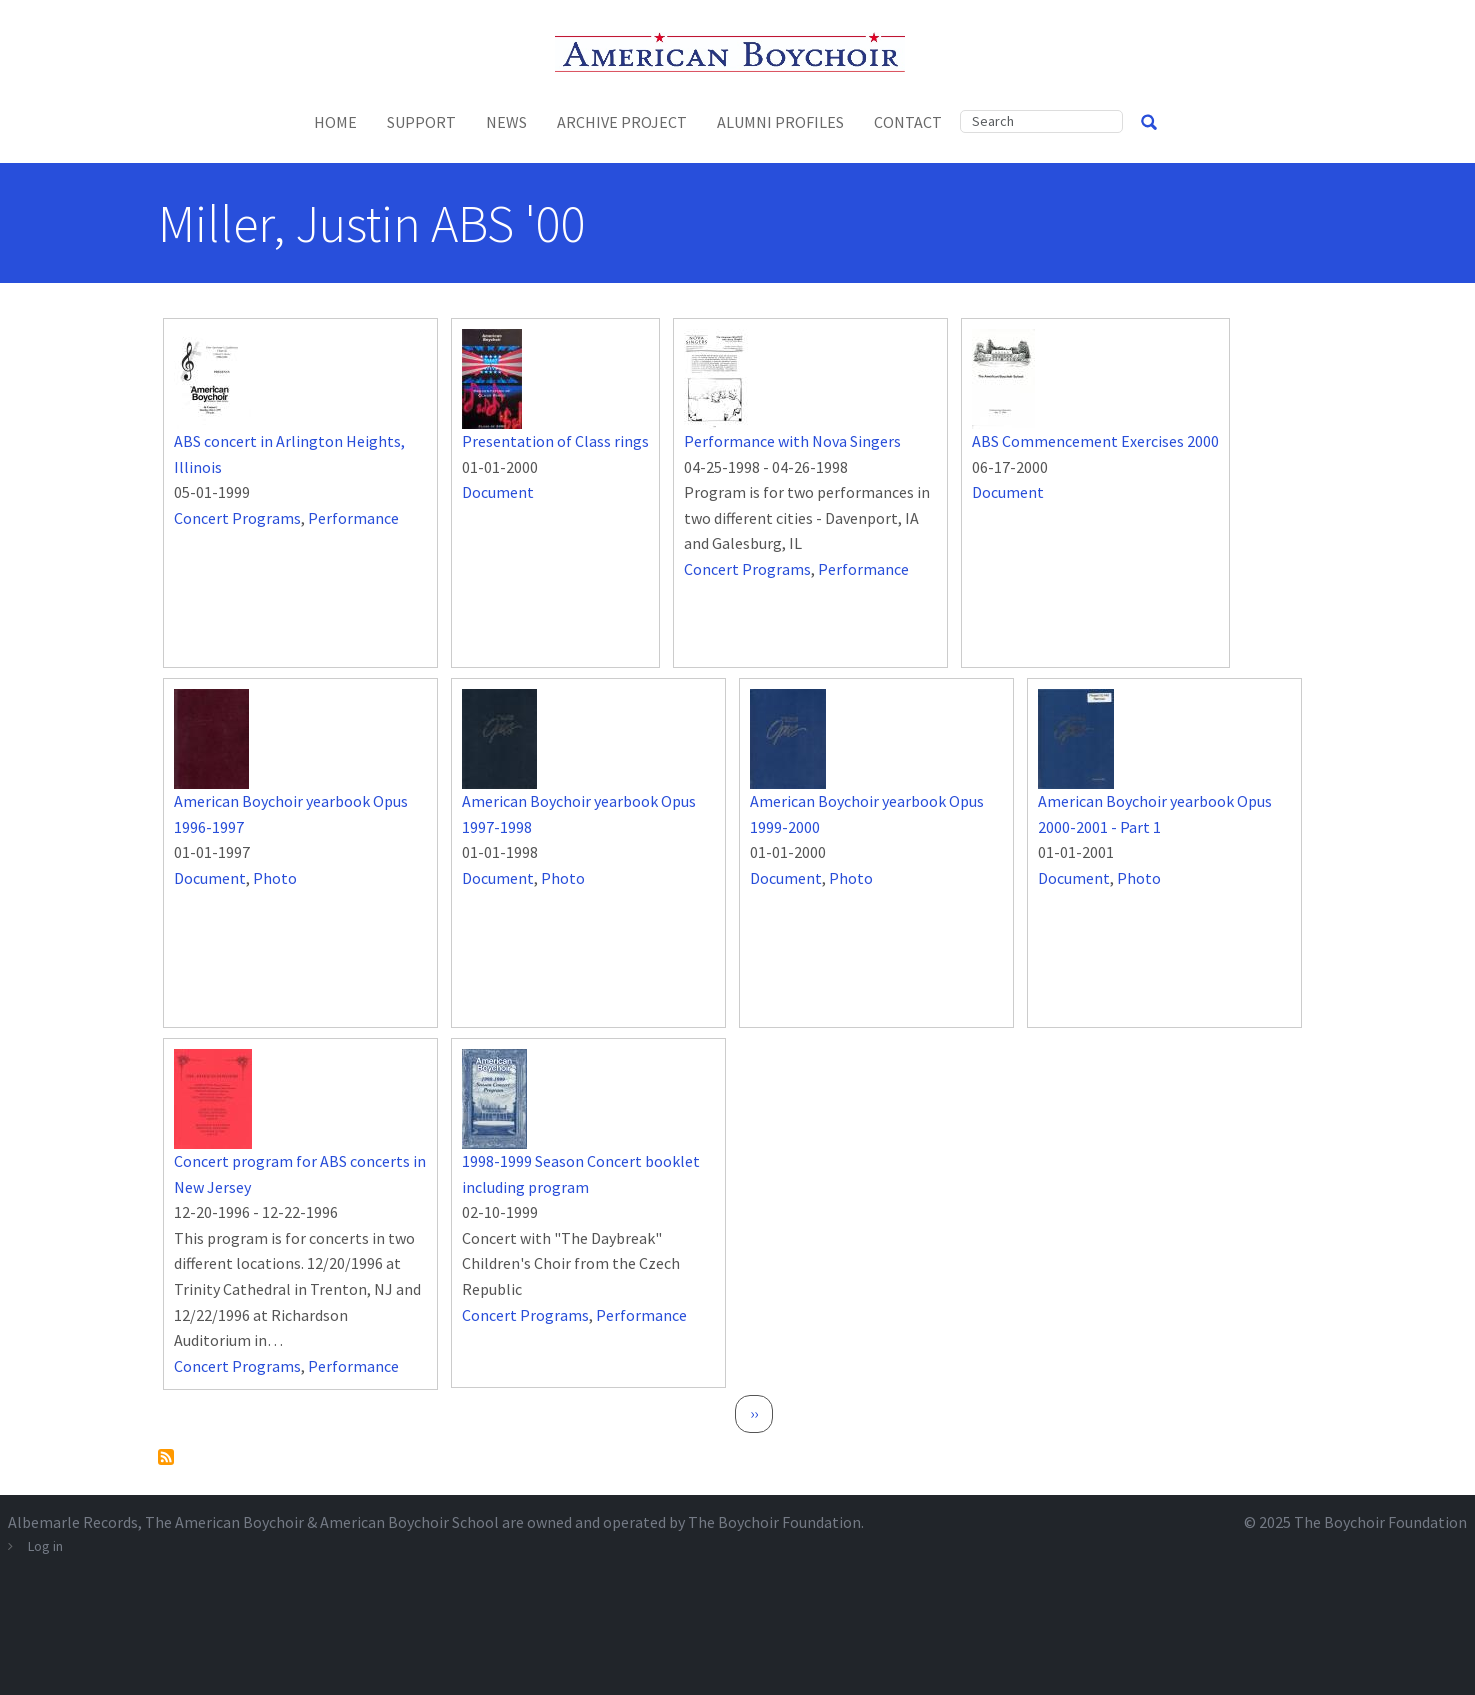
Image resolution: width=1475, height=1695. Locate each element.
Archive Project (622, 122)
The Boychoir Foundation (1380, 1522)
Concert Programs (237, 518)
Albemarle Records (73, 1522)
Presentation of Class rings (555, 441)
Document (498, 492)
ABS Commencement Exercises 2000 (1095, 441)
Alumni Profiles (780, 122)
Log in (45, 1546)
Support (421, 122)
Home (335, 122)
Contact (908, 122)
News (506, 122)
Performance (353, 518)
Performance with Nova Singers (792, 441)
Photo (275, 878)
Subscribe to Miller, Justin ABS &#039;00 (166, 1457)
